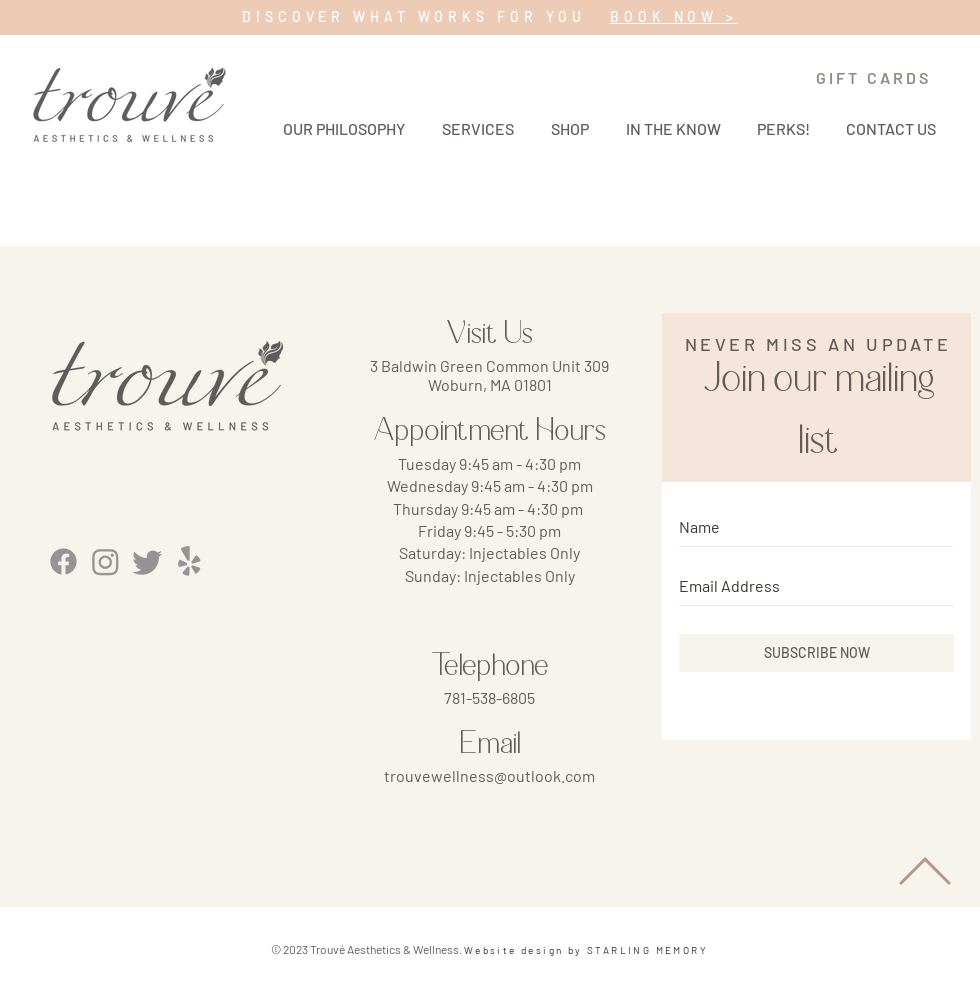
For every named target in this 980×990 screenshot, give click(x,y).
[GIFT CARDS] (873, 77)
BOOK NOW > (674, 16)
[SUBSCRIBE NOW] (816, 653)
